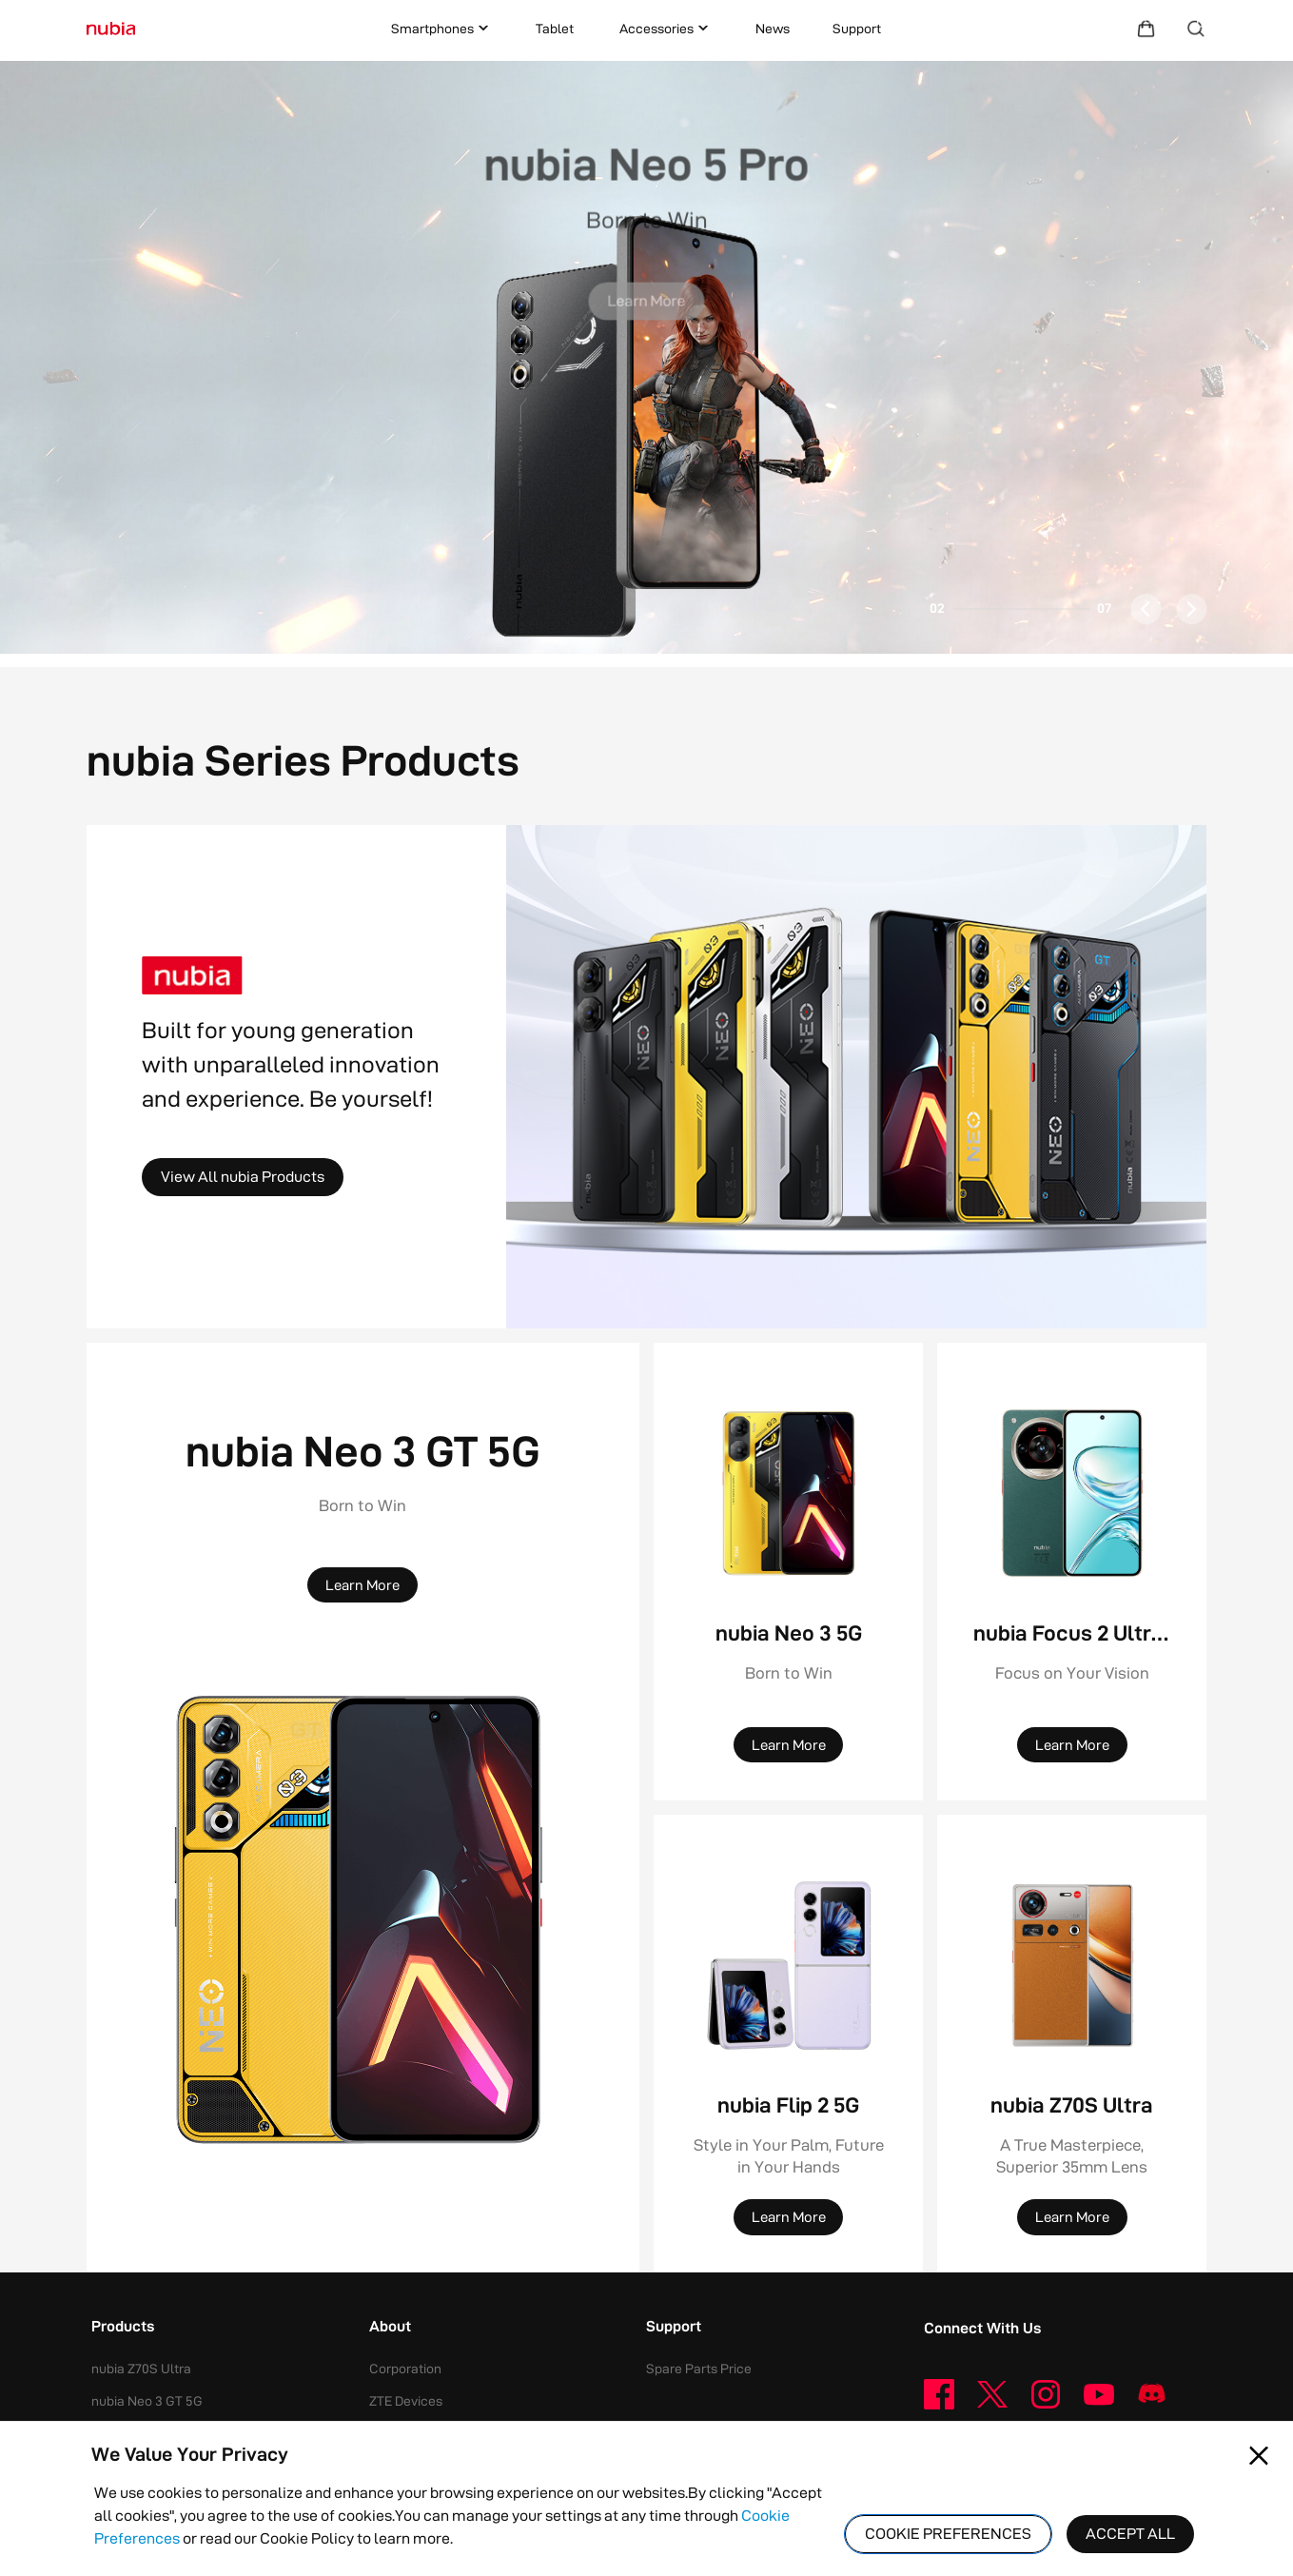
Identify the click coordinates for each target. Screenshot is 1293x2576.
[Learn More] (647, 289)
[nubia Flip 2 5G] (789, 1965)
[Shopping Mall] (1146, 28)
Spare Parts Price (699, 2368)
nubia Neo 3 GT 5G (147, 2401)
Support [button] (673, 2327)
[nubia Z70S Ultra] (1072, 1965)
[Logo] (111, 28)
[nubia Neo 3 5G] (789, 1493)
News (772, 28)
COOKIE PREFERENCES (948, 2534)
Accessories (666, 28)
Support (857, 28)
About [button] (390, 2327)
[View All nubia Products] (242, 1177)
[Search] (1196, 28)
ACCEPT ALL (1130, 2534)
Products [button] (122, 2327)
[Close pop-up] (1259, 2456)
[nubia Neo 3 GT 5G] (363, 1919)
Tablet (555, 28)
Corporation (405, 2368)
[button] (646, 357)
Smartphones (442, 28)
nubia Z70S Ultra (141, 2368)
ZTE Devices (405, 2401)
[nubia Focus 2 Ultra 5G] (1072, 1493)
